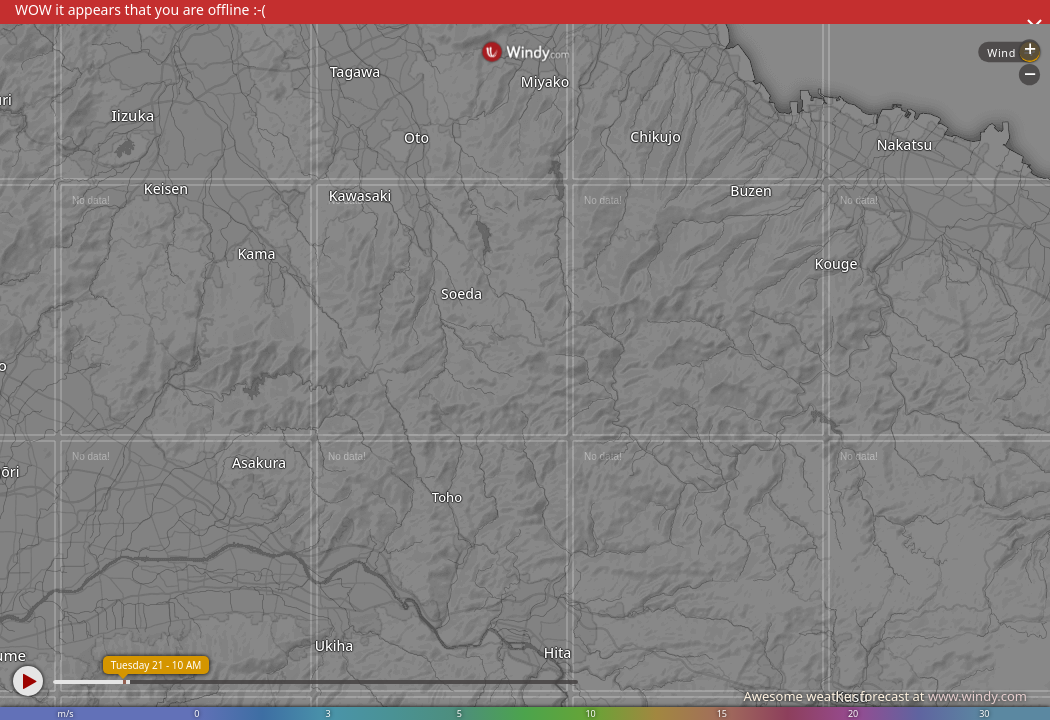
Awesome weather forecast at (885, 696)
